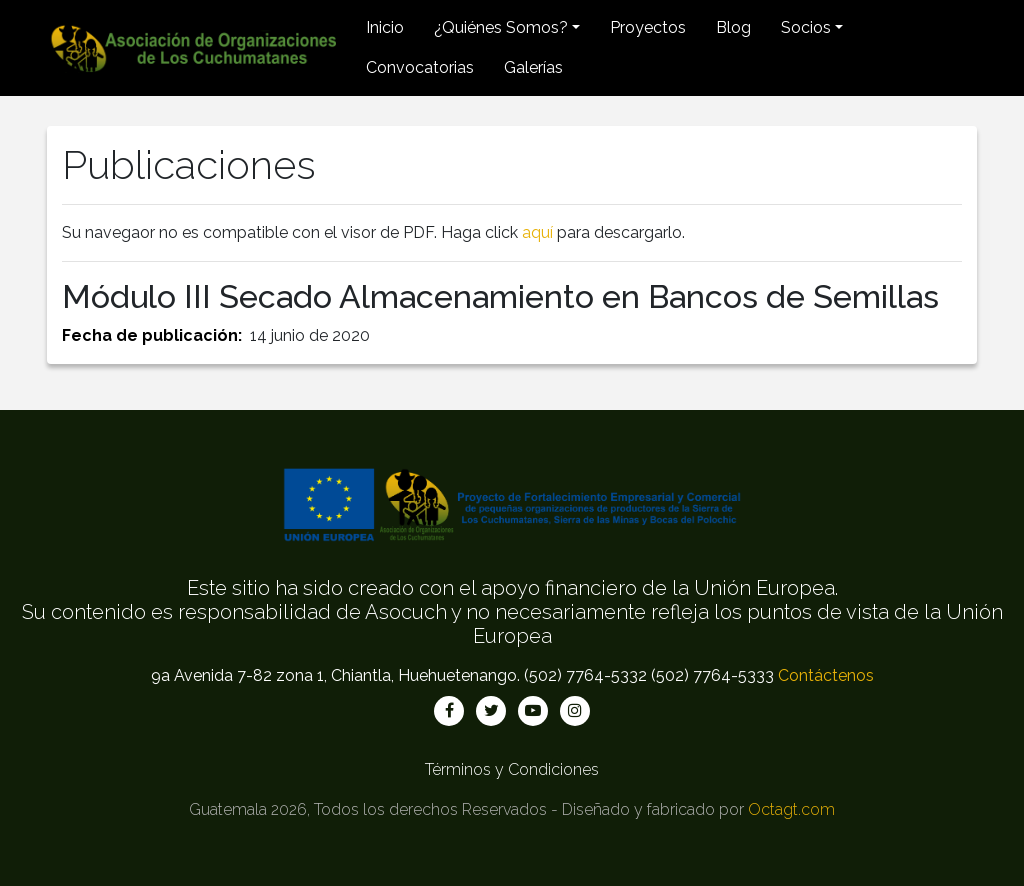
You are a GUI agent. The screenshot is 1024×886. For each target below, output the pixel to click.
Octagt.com (791, 809)
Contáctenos (826, 675)
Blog (733, 27)
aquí (537, 232)
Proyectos (648, 27)
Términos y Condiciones (512, 769)
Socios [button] (806, 27)
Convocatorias (420, 67)
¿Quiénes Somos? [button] (501, 27)
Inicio (385, 27)
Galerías (533, 67)
